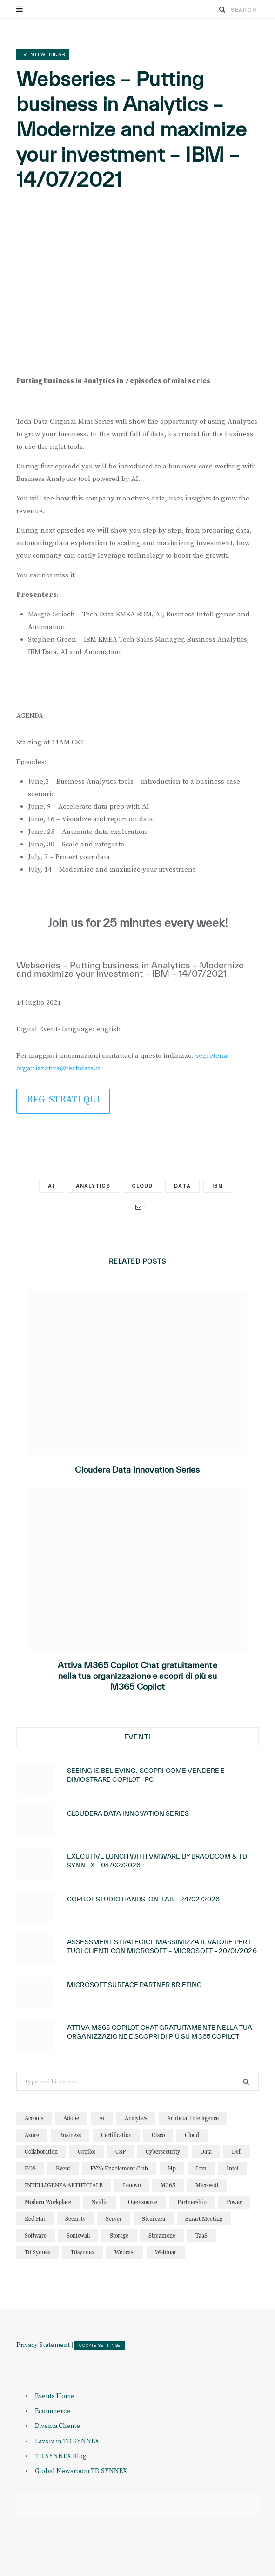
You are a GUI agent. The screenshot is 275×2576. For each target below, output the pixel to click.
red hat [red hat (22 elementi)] (35, 2218)
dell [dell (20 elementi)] (236, 2151)
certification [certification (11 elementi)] (116, 2134)
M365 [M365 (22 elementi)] (168, 2185)
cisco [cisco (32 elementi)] (158, 2134)
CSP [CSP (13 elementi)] (120, 2151)
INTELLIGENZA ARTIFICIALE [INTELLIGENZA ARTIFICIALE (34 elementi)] (64, 2185)
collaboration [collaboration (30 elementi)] (41, 2151)
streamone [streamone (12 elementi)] (161, 2235)
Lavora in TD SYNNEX (67, 2441)
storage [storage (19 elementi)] (119, 2235)
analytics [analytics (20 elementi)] (136, 2118)
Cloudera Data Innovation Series (137, 1469)
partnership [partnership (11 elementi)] (192, 2201)
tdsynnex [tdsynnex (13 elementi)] (82, 2252)
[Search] (222, 9)
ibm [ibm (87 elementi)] (201, 2168)
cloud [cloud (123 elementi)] (192, 2134)
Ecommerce (52, 2411)
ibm (217, 1186)
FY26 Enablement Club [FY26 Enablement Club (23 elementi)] (119, 2168)
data (182, 1186)
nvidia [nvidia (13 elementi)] (99, 2201)
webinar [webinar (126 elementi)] (165, 2252)
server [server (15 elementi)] (114, 2218)
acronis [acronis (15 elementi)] (34, 2118)
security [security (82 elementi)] (75, 2218)
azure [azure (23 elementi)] (32, 2134)
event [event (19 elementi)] (63, 2168)
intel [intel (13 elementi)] (232, 2168)
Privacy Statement (43, 2345)
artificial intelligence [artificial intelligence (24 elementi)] (193, 2118)
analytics (93, 1186)
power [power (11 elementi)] (234, 2201)
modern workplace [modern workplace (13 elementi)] (48, 2201)
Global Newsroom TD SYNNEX (81, 2471)
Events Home (54, 2396)
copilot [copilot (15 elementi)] (86, 2151)
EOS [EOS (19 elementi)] (30, 2168)
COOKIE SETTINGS (100, 2345)
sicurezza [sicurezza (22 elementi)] (153, 2218)
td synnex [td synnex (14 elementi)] (38, 2252)
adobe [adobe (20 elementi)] (71, 2118)
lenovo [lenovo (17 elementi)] (132, 2185)
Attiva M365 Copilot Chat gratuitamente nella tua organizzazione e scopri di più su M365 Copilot (137, 1675)
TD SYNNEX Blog (61, 2456)
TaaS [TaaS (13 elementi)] (201, 2235)
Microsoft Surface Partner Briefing (134, 1984)
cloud (142, 1186)
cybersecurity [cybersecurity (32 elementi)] (163, 2151)
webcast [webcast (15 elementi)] (124, 2252)
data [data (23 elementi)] (206, 2151)
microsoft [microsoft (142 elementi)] (207, 2185)
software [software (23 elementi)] (36, 2235)
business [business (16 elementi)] (70, 2134)
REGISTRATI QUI (63, 1100)
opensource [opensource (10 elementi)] (142, 2201)
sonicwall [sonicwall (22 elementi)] (78, 2235)
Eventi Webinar (43, 54)
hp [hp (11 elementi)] (172, 2168)
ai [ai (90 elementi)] (102, 2118)
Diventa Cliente (57, 2426)
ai (51, 1186)
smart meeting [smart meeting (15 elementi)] (203, 2218)
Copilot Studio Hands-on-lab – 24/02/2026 (143, 1899)
